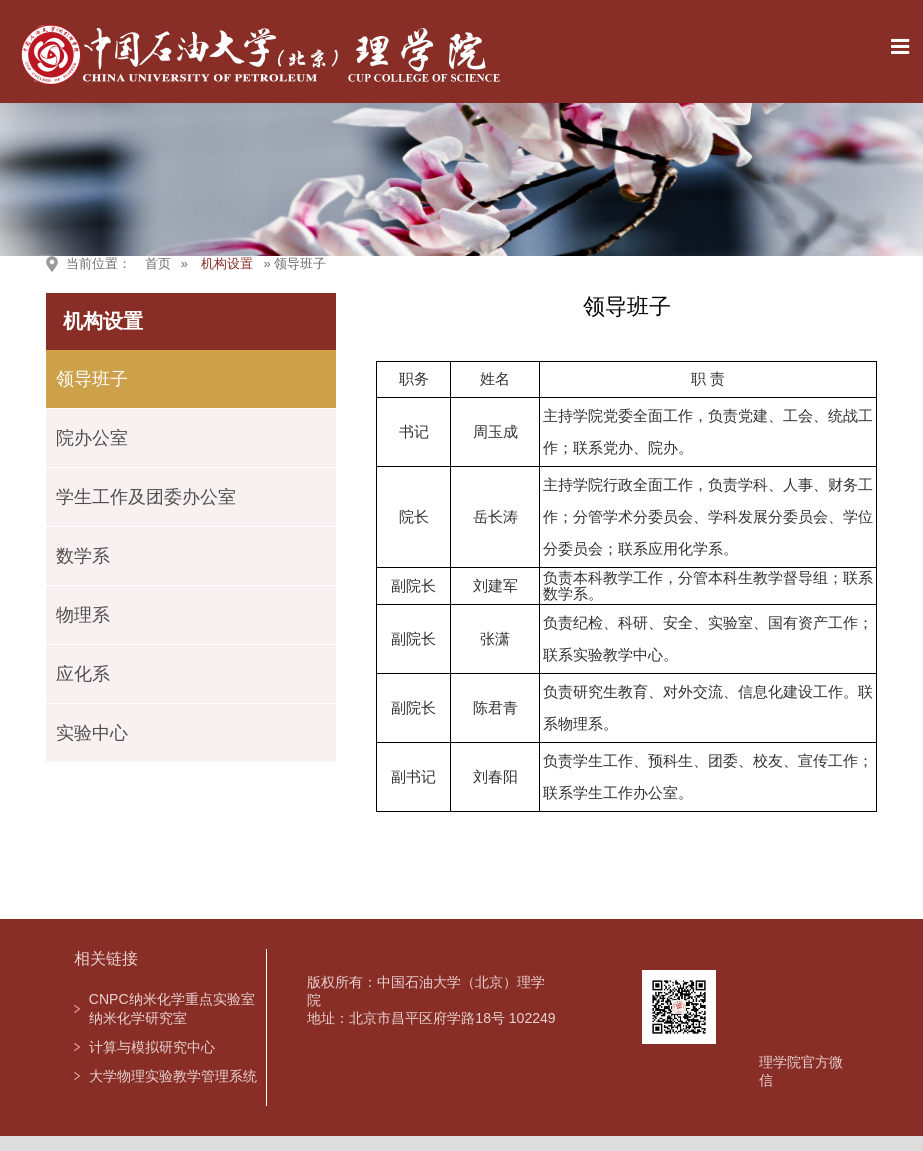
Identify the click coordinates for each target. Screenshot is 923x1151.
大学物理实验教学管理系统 (173, 1076)
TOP (896, 1021)
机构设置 (227, 263)
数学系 (83, 556)
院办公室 (92, 438)
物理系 (83, 615)
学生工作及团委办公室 (146, 497)
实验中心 (92, 733)
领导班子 (92, 379)
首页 (158, 263)
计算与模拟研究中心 (152, 1047)
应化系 (83, 674)
